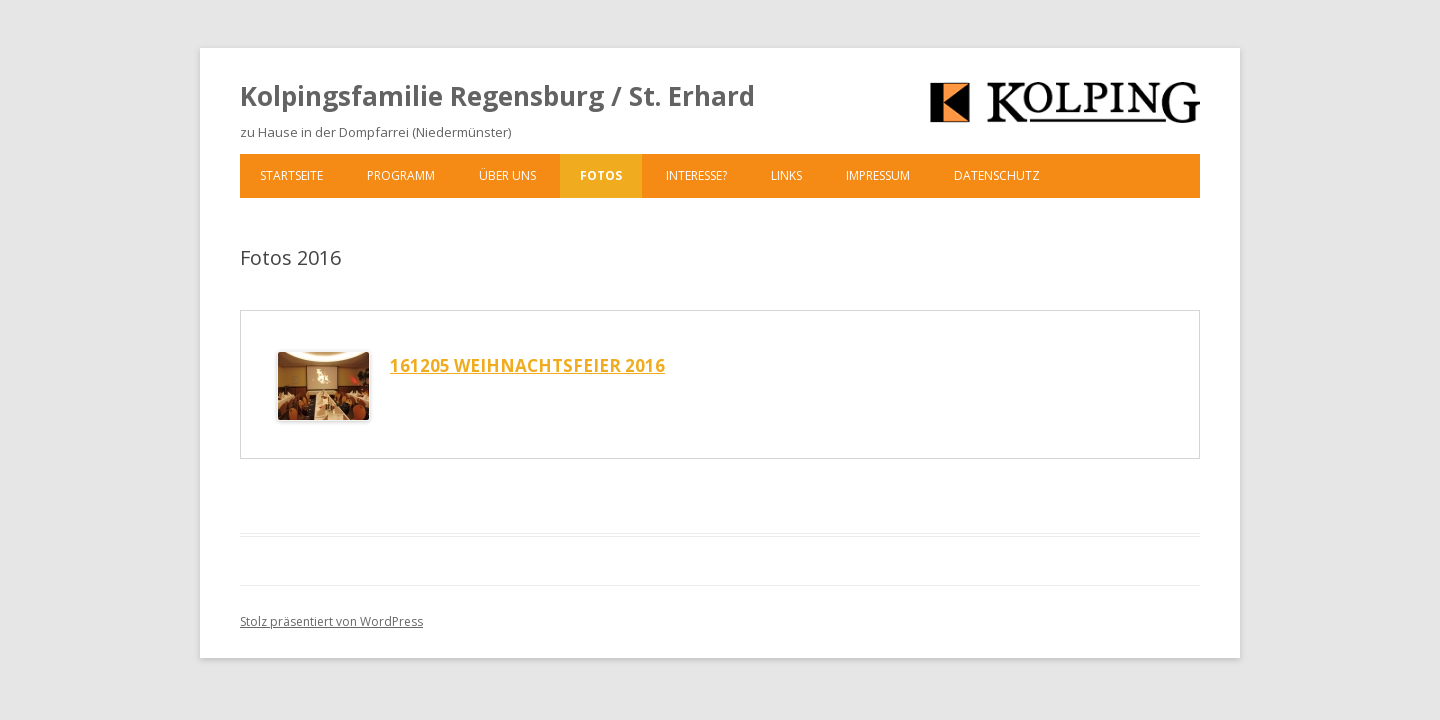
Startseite (291, 175)
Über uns (507, 175)
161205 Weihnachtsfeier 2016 (527, 365)
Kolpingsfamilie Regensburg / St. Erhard (497, 96)
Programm (401, 175)
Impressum (878, 175)
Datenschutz (997, 175)
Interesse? (696, 175)
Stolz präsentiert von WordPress (331, 621)
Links (786, 175)
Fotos (601, 175)
